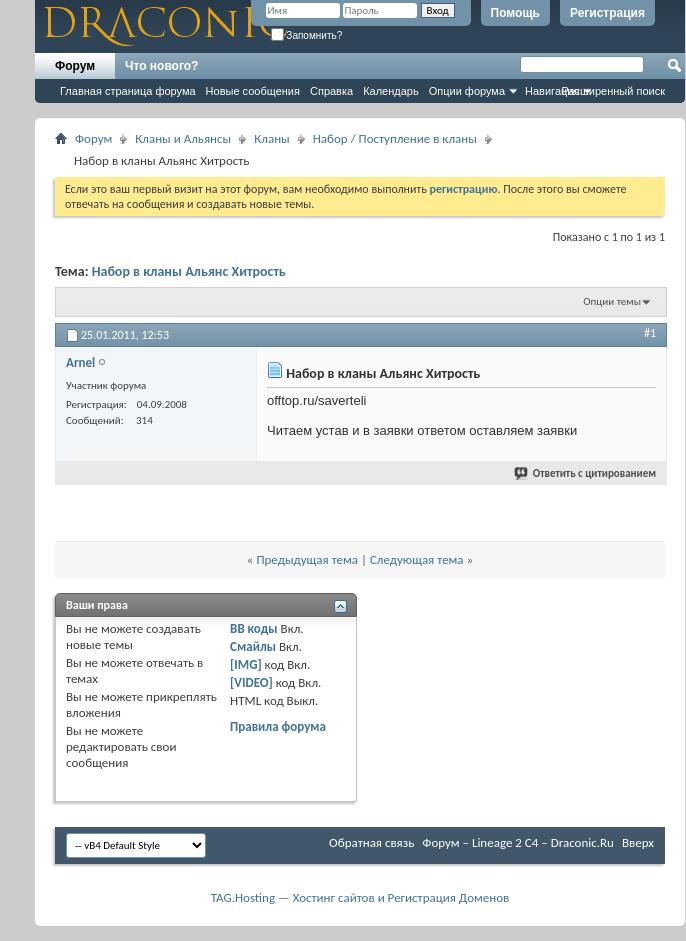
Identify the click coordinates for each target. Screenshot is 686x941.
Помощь (515, 13)
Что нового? (161, 66)
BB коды (254, 628)
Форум (75, 66)
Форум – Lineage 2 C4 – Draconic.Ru (518, 842)
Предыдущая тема (307, 559)
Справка (331, 91)
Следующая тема (417, 559)
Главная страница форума (128, 91)
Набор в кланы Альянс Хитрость (189, 271)
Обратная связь (371, 842)
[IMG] (246, 664)
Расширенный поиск (613, 91)
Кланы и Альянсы (183, 138)
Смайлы (253, 646)
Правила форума (278, 726)
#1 (650, 333)
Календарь (391, 91)
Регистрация (607, 13)
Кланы (272, 138)
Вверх (638, 842)
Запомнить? (307, 35)
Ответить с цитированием (586, 473)
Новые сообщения (253, 91)
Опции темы (612, 301)
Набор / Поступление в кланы (395, 138)
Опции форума (467, 91)
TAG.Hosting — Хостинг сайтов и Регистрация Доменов (360, 897)
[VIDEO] (251, 682)
